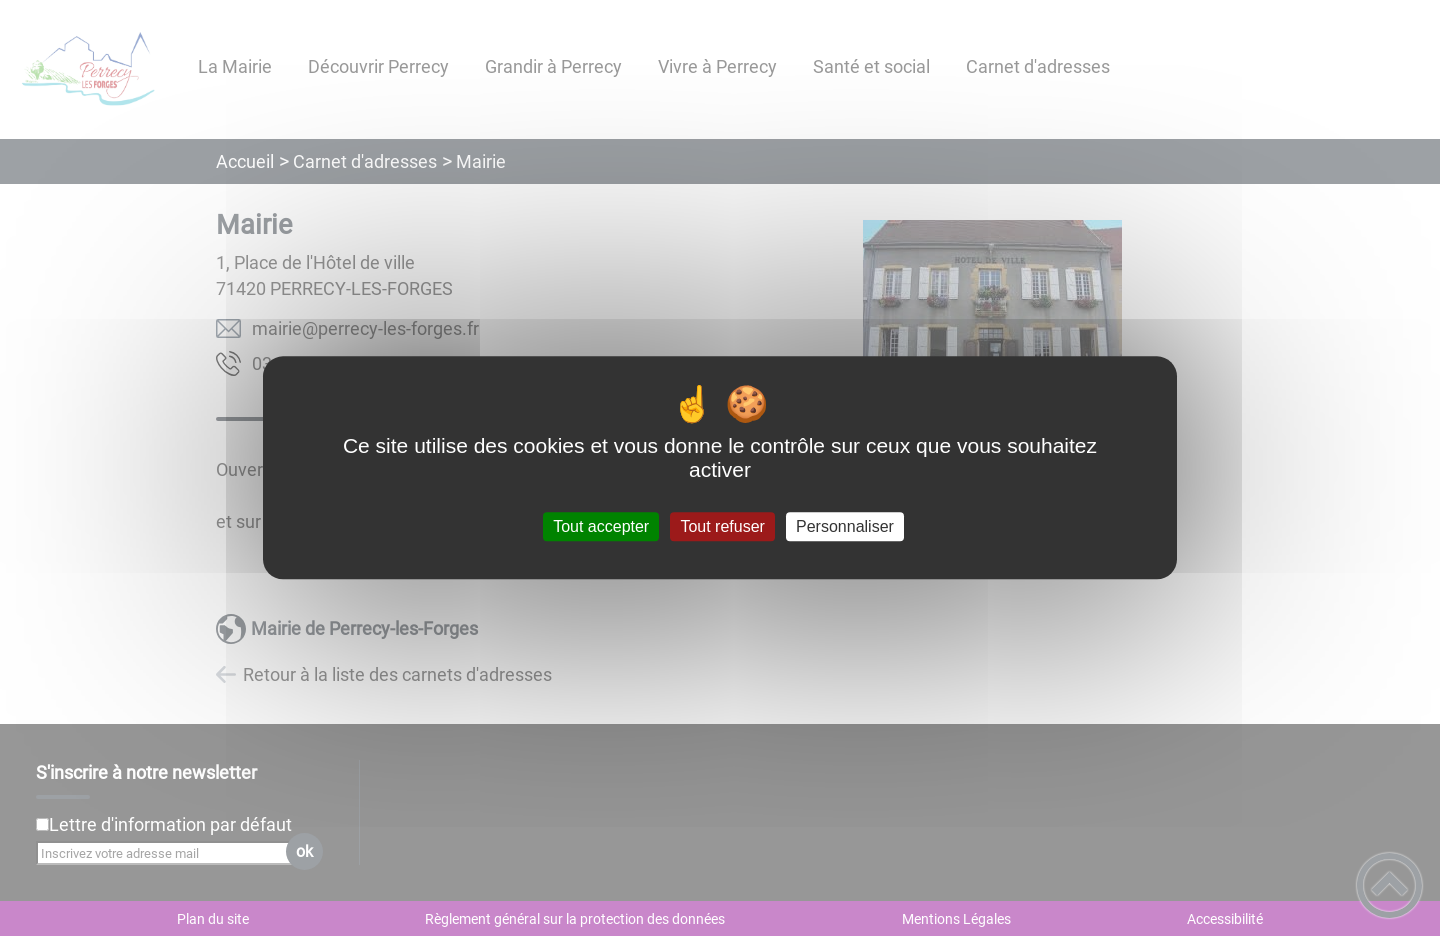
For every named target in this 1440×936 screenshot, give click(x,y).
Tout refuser (722, 526)
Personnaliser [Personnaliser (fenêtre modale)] (845, 526)
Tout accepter (601, 526)
